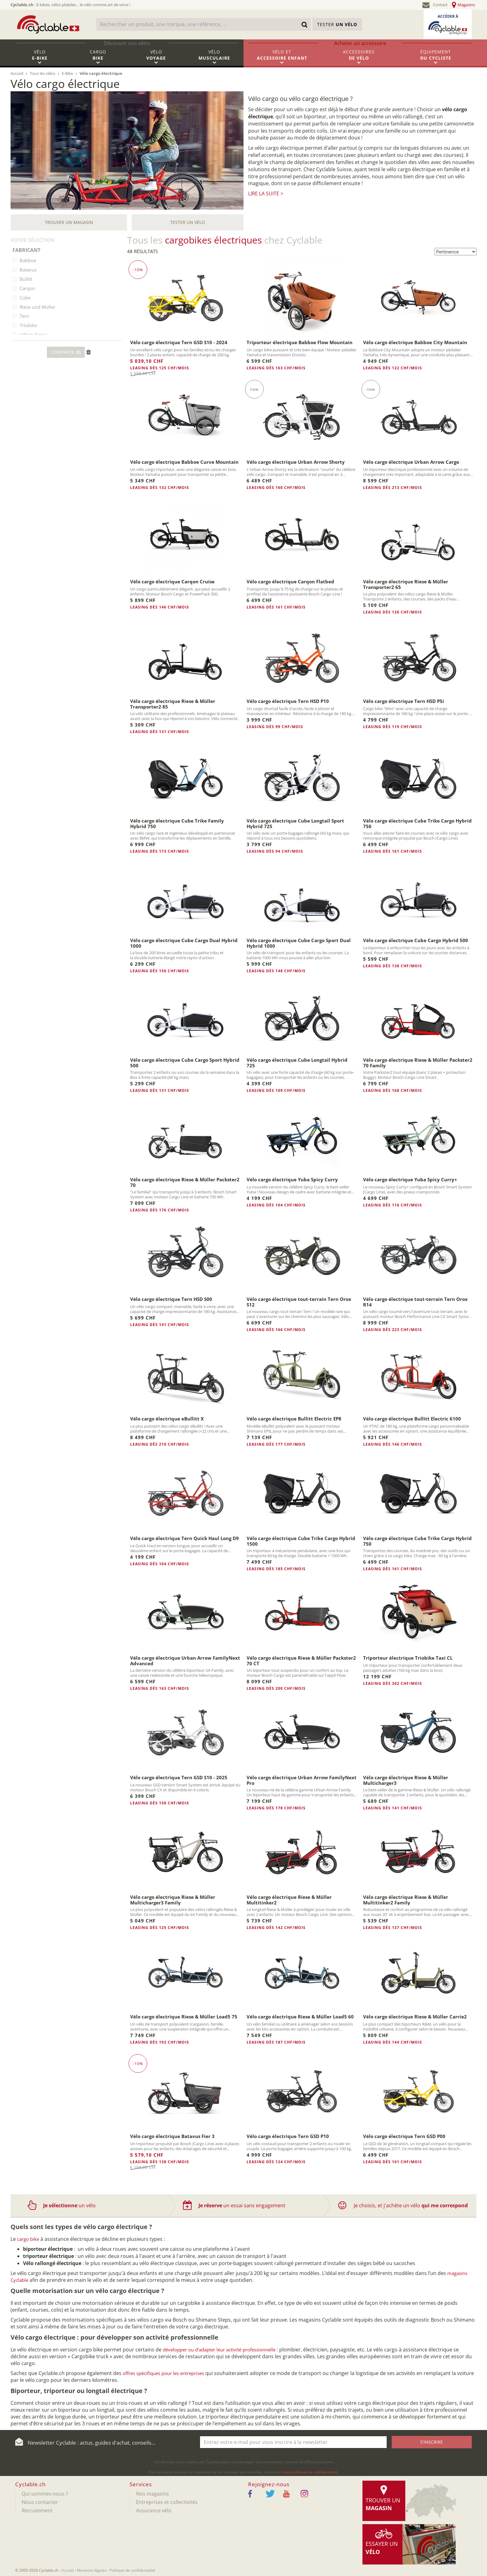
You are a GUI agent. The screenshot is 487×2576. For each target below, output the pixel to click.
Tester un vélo (187, 222)
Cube (25, 297)
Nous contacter (40, 2502)
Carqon (27, 288)
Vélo (40, 58)
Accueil (67, 2570)
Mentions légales (92, 2570)
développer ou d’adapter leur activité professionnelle (219, 2349)
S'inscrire (431, 2442)
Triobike (28, 325)
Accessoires (359, 58)
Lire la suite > (265, 193)
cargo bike (28, 2239)
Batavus (28, 270)
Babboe (28, 260)
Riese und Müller (37, 307)
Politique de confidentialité (132, 2570)
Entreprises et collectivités (167, 2502)
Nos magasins (152, 2493)
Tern (24, 316)
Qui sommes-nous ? (45, 2493)
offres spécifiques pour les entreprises (163, 2373)
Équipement (435, 58)
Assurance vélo (153, 2510)
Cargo (98, 58)
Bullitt (26, 279)
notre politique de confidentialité (310, 2472)
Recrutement (37, 2510)
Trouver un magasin (69, 222)
